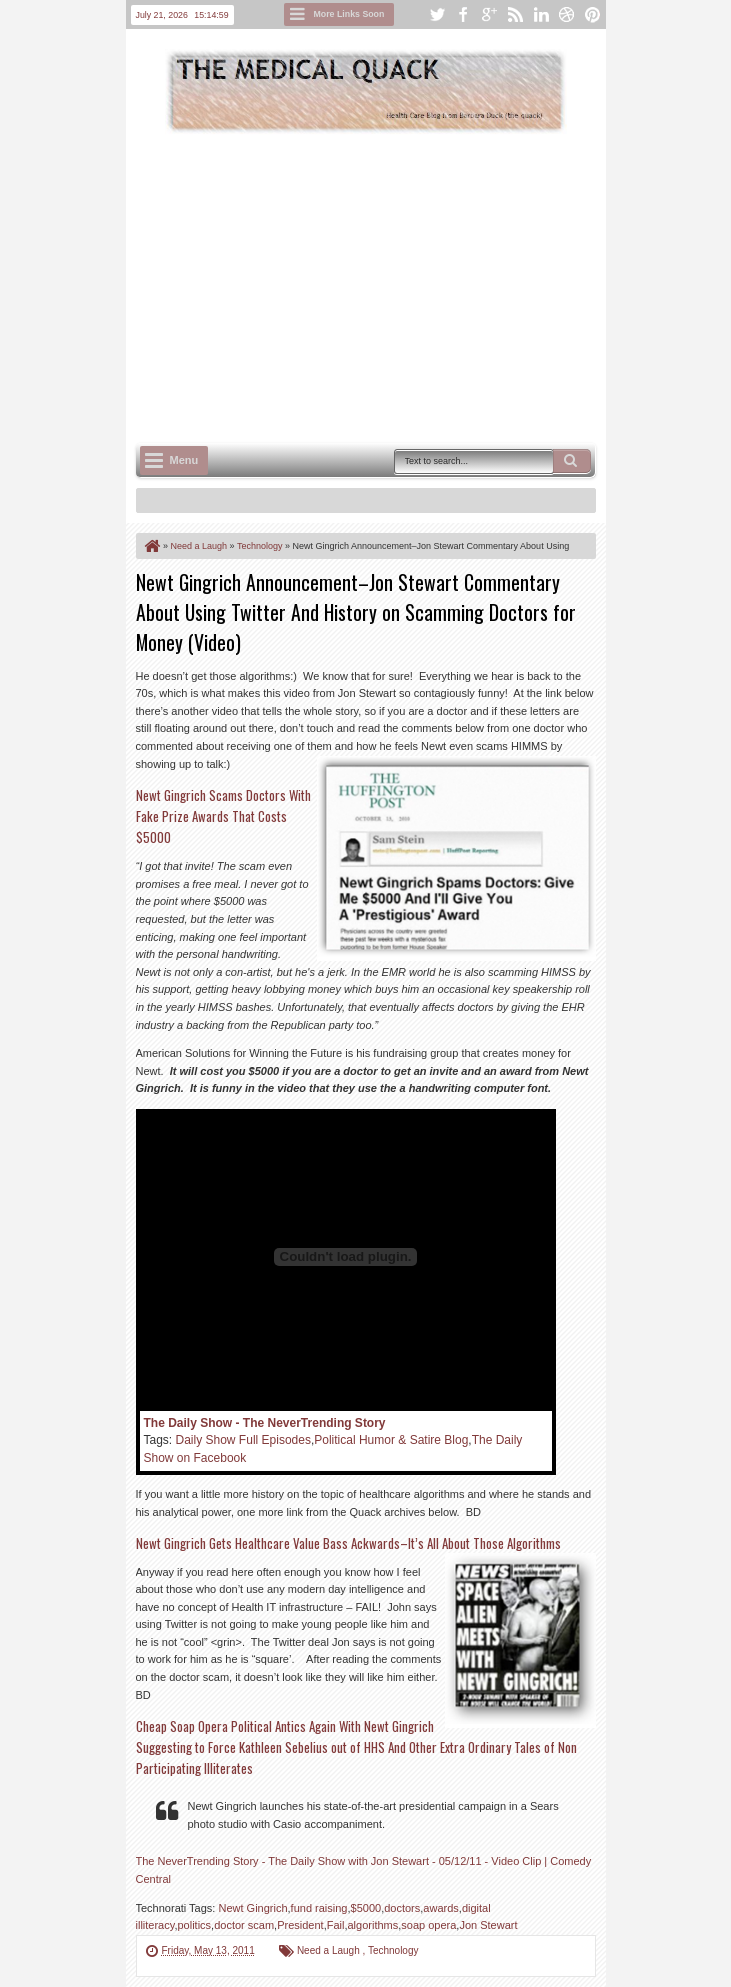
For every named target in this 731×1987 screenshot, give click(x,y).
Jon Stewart (488, 1925)
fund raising (319, 1908)
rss (515, 14)
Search (572, 461)
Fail (336, 1925)
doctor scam (244, 1925)
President (300, 1925)
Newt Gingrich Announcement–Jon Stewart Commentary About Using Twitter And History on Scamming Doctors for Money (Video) (356, 612)
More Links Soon (349, 14)
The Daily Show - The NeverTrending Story (265, 1423)
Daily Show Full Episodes (243, 1440)
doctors (402, 1908)
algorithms (373, 1925)
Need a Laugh (330, 1950)
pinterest (593, 14)
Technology (393, 1950)
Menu (184, 460)
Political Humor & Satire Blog (391, 1440)
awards (440, 1908)
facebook (463, 14)
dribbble (567, 14)
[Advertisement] (433, 286)
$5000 (366, 1908)
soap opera (428, 1925)
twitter (437, 14)
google (489, 14)
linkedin (541, 14)
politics (194, 1925)
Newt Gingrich (252, 1908)
